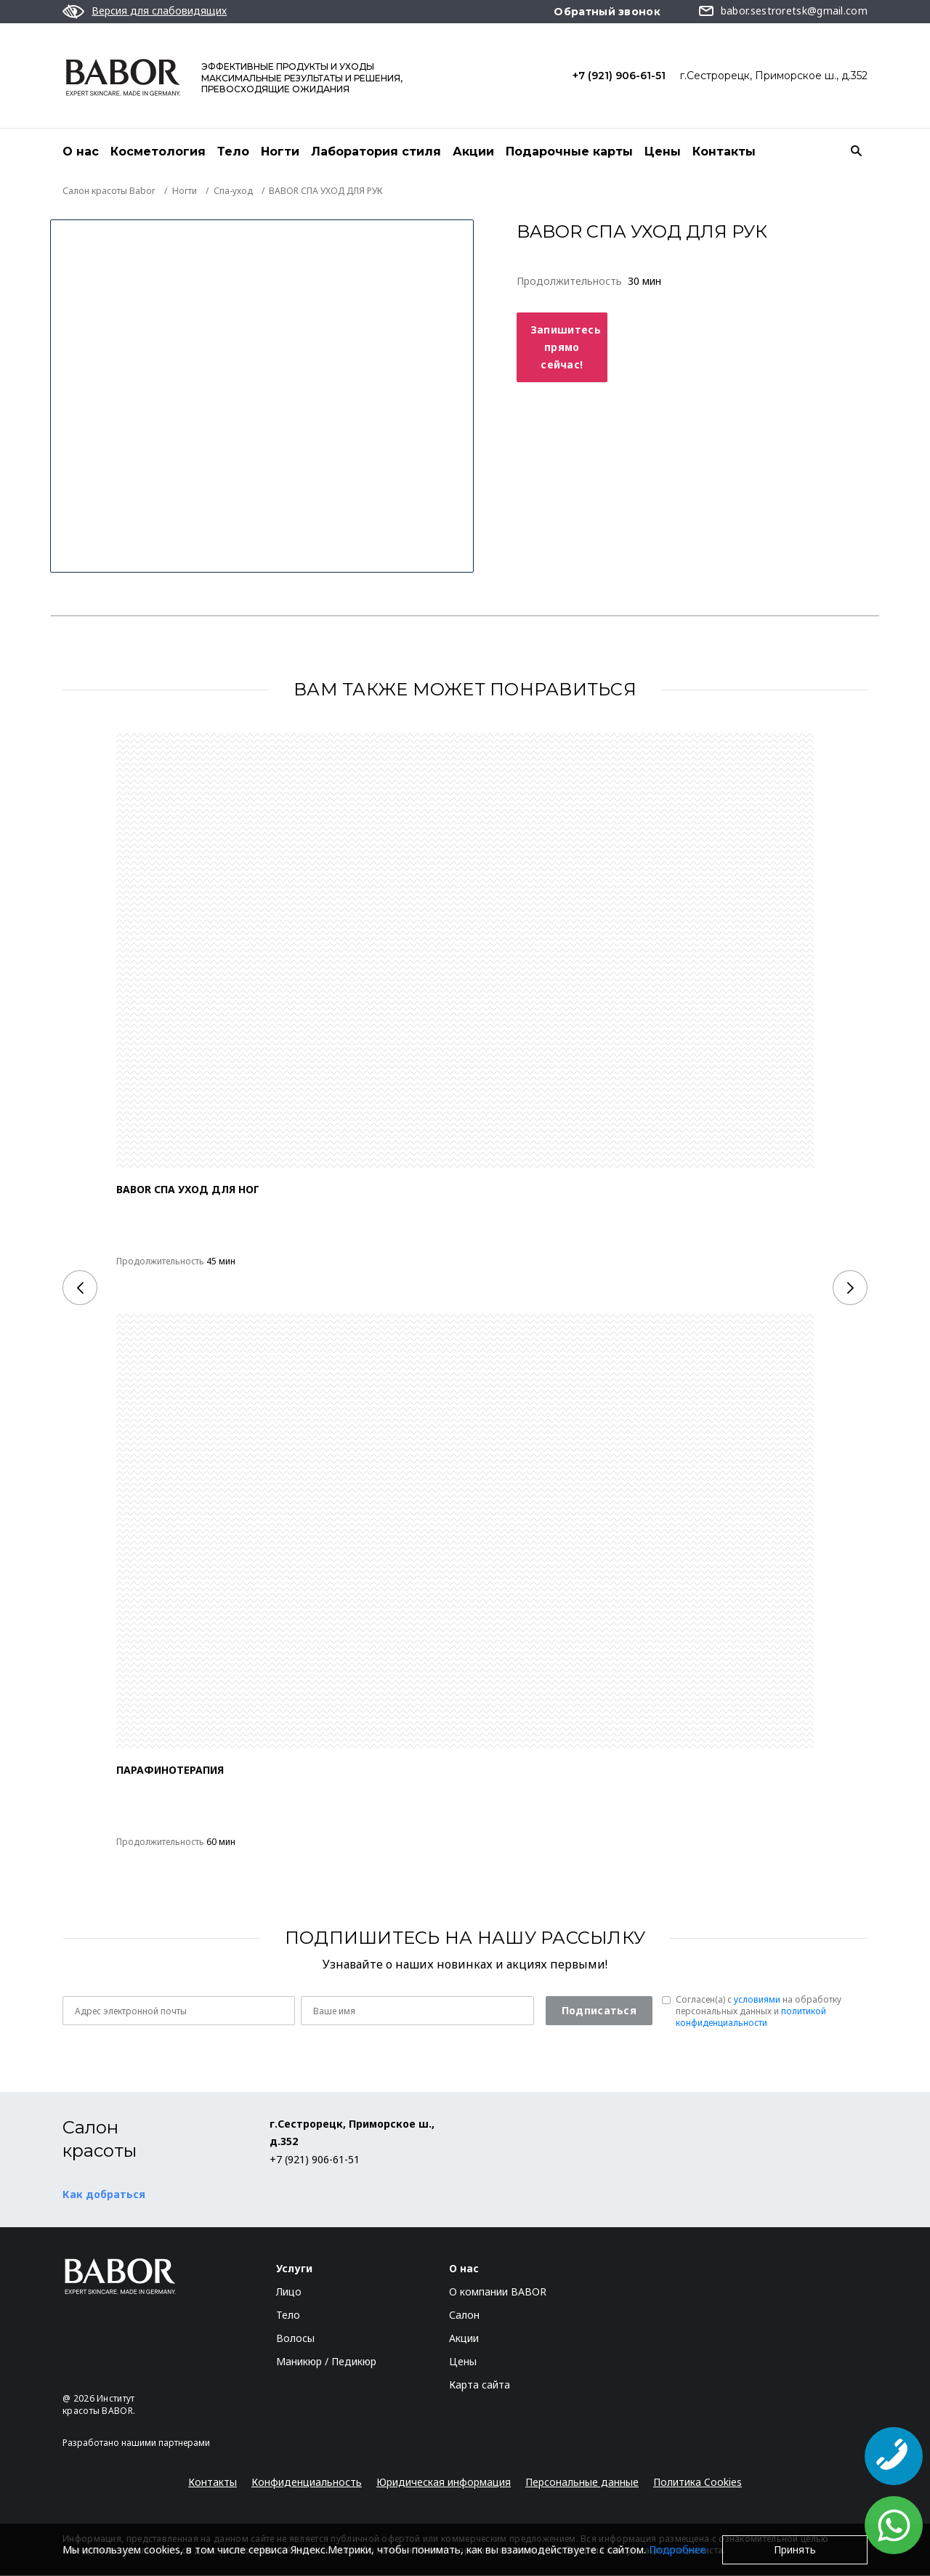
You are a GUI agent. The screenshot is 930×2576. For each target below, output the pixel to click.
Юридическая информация (443, 2483)
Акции (473, 151)
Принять (795, 2549)
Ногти (280, 151)
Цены (662, 151)
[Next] (850, 1288)
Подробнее (677, 2549)
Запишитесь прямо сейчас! (565, 347)
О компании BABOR (497, 2292)
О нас (80, 151)
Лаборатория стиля (376, 151)
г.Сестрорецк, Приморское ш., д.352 (774, 75)
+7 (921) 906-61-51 (619, 75)
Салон (464, 2315)
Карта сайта (479, 2385)
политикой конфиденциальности (751, 2018)
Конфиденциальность (306, 2483)
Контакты (724, 151)
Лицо (289, 2292)
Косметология (158, 151)
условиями (757, 2000)
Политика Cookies (697, 2483)
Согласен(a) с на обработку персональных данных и (758, 2012)
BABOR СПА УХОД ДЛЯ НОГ (187, 1190)
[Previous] (79, 1288)
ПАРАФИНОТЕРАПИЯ (170, 1770)
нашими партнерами (165, 2443)
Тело (233, 151)
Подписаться (599, 2011)
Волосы (295, 2339)
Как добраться (103, 2195)
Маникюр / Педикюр (326, 2362)
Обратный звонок (607, 11)
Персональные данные (582, 2483)
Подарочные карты (569, 151)
